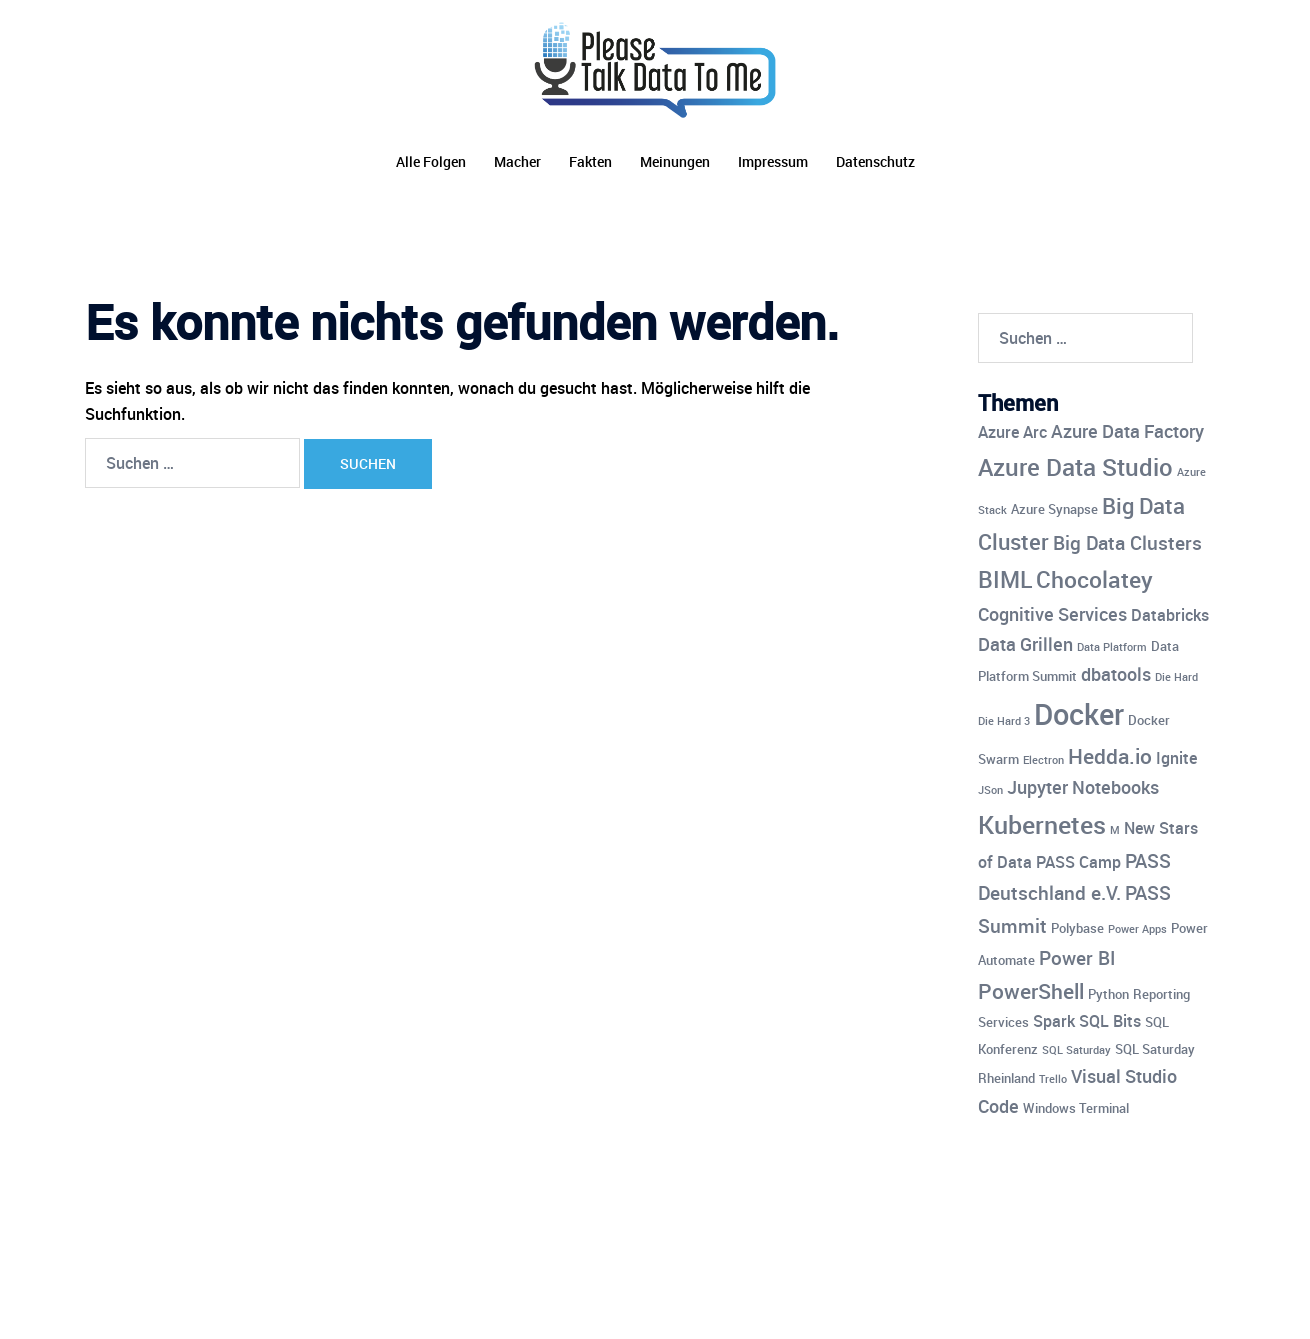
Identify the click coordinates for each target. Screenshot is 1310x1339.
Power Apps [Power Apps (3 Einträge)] (1137, 929)
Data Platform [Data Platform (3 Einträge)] (1112, 647)
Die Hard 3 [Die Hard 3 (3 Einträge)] (1004, 721)
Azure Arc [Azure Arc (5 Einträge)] (1012, 432)
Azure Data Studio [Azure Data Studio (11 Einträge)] (1075, 466)
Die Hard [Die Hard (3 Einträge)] (1176, 677)
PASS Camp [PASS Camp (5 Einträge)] (1078, 862)
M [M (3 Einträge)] (1115, 830)
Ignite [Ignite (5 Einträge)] (1176, 758)
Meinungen (675, 161)
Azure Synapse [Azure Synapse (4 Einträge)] (1054, 509)
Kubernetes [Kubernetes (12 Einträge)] (1042, 824)
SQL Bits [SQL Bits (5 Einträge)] (1110, 1021)
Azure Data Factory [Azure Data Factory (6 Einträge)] (1127, 431)
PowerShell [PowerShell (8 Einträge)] (1031, 991)
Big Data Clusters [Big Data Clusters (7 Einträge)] (1127, 543)
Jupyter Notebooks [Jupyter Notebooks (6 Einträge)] (1083, 787)
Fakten (590, 161)
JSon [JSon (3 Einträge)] (990, 790)
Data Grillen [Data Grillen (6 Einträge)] (1025, 644)
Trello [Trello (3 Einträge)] (1053, 1079)
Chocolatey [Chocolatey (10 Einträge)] (1094, 579)
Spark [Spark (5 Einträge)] (1054, 1021)
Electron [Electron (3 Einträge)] (1043, 760)
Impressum (773, 161)
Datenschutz (875, 161)
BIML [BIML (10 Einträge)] (1005, 579)
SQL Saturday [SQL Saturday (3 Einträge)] (1076, 1050)
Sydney (496, 1305)
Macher (517, 161)
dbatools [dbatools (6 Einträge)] (1116, 674)
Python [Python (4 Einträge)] (1108, 994)
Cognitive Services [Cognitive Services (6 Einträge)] (1052, 614)
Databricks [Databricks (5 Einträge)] (1170, 615)
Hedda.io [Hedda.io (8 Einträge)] (1110, 756)
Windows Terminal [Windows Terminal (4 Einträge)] (1076, 1108)
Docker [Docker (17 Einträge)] (1079, 714)
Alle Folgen (431, 161)
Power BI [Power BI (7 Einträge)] (1077, 958)
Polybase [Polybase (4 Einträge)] (1077, 928)
